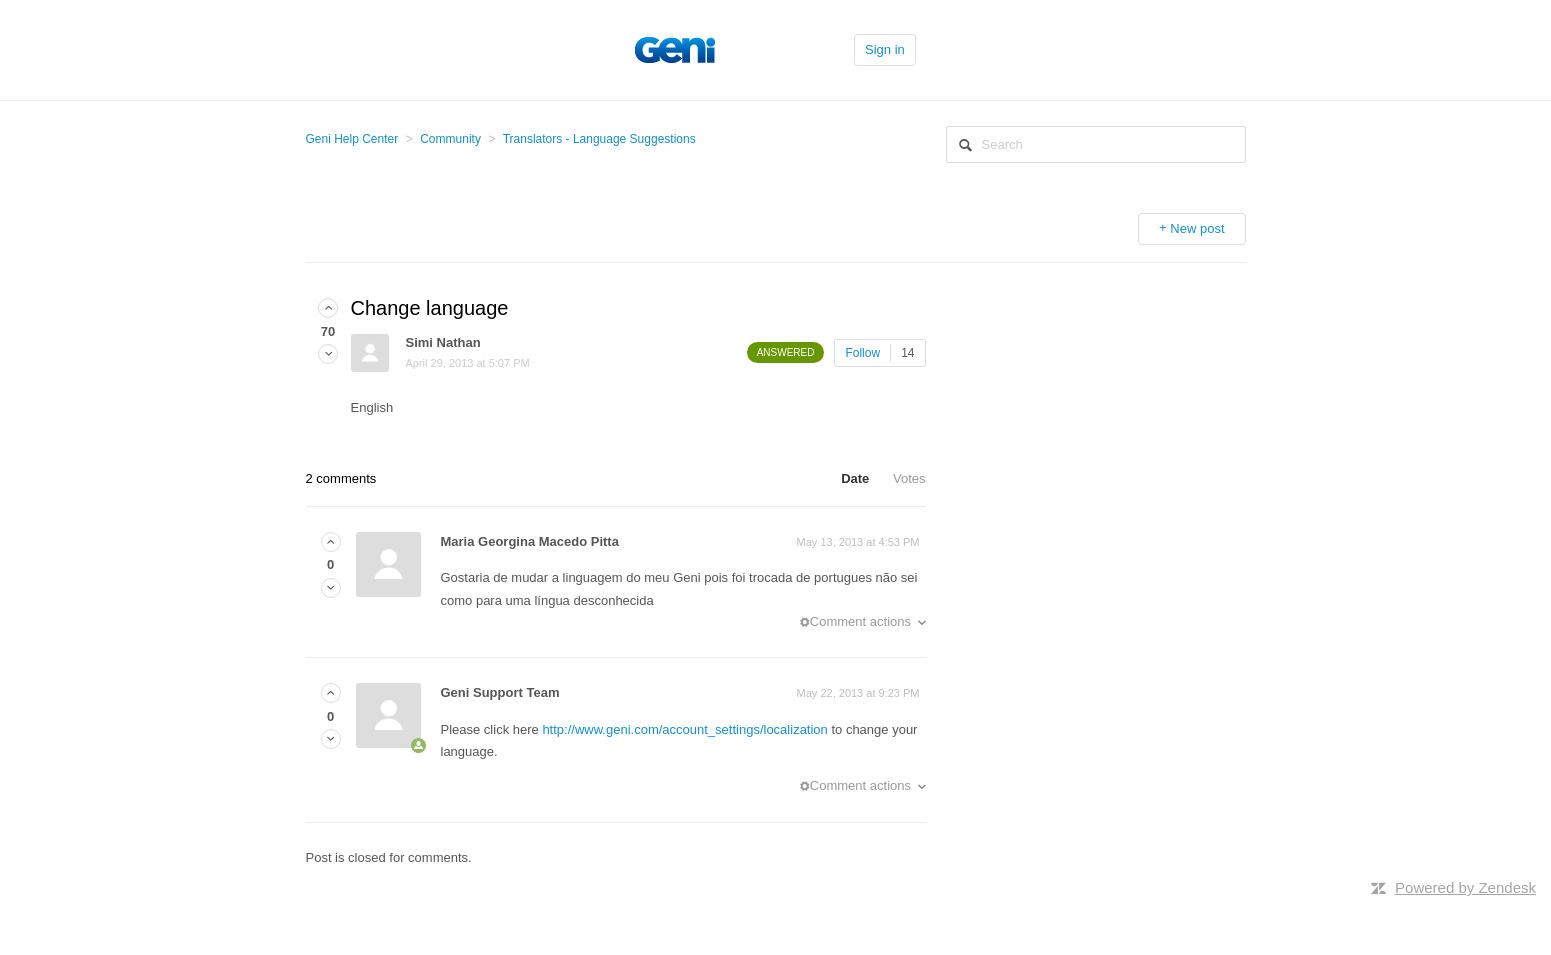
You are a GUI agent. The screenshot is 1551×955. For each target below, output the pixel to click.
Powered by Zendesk (1465, 887)
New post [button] (1197, 228)
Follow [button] (862, 353)
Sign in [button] (885, 49)
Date (855, 478)
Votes (909, 478)
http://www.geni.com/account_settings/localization (684, 729)
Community (450, 139)
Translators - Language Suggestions (599, 139)
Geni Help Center (352, 139)
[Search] (1096, 144)
